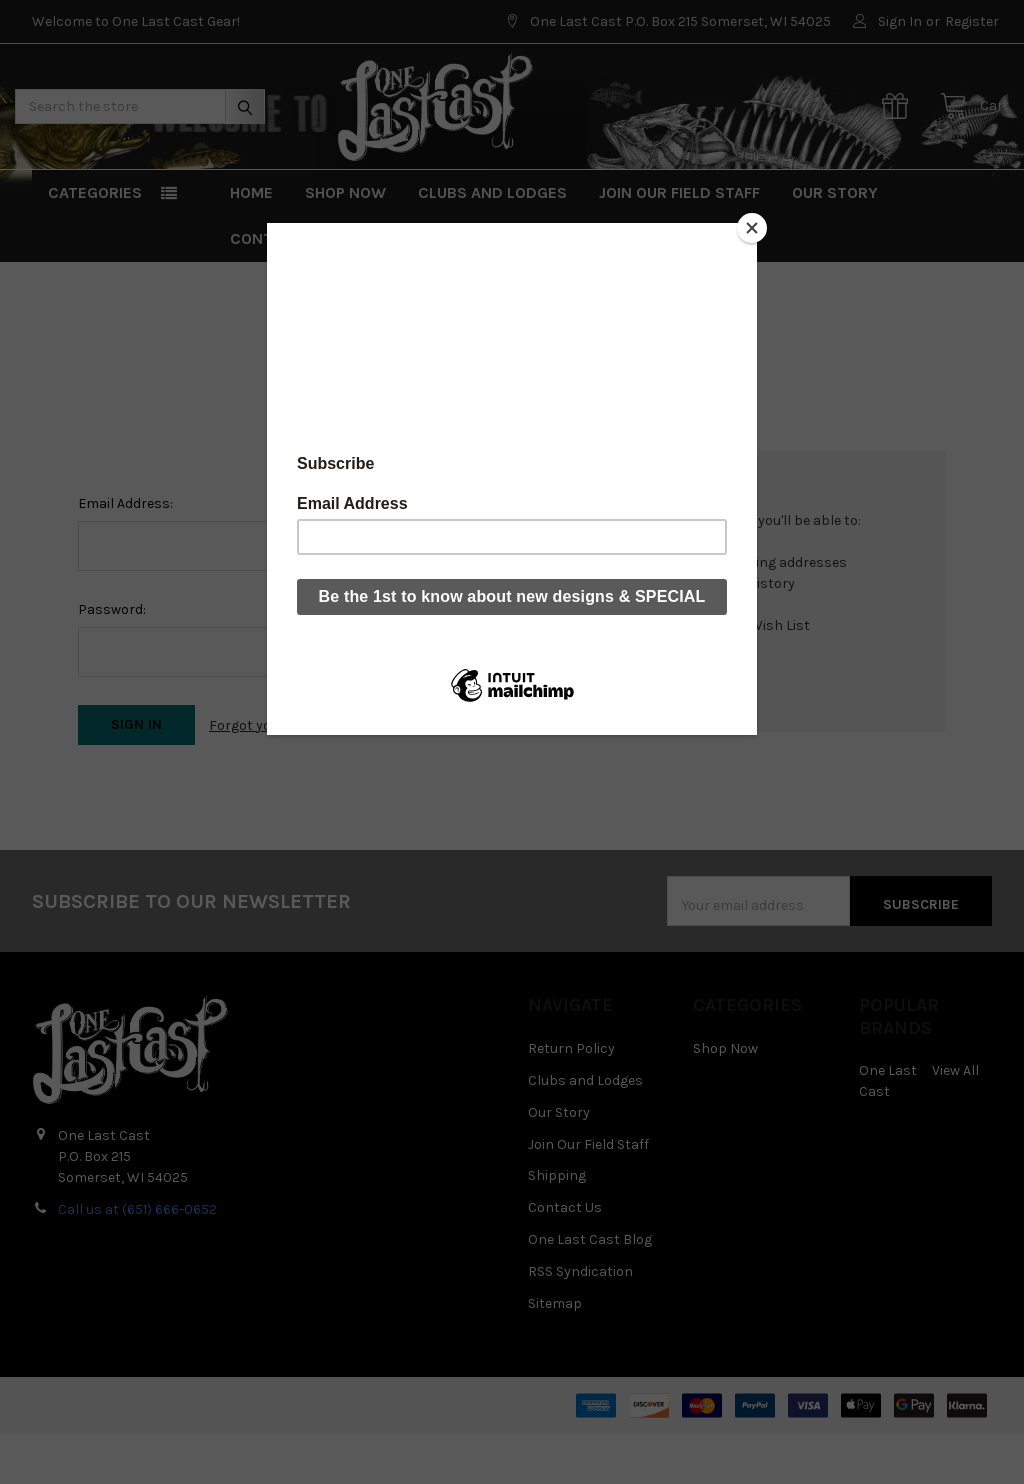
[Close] (752, 228)
